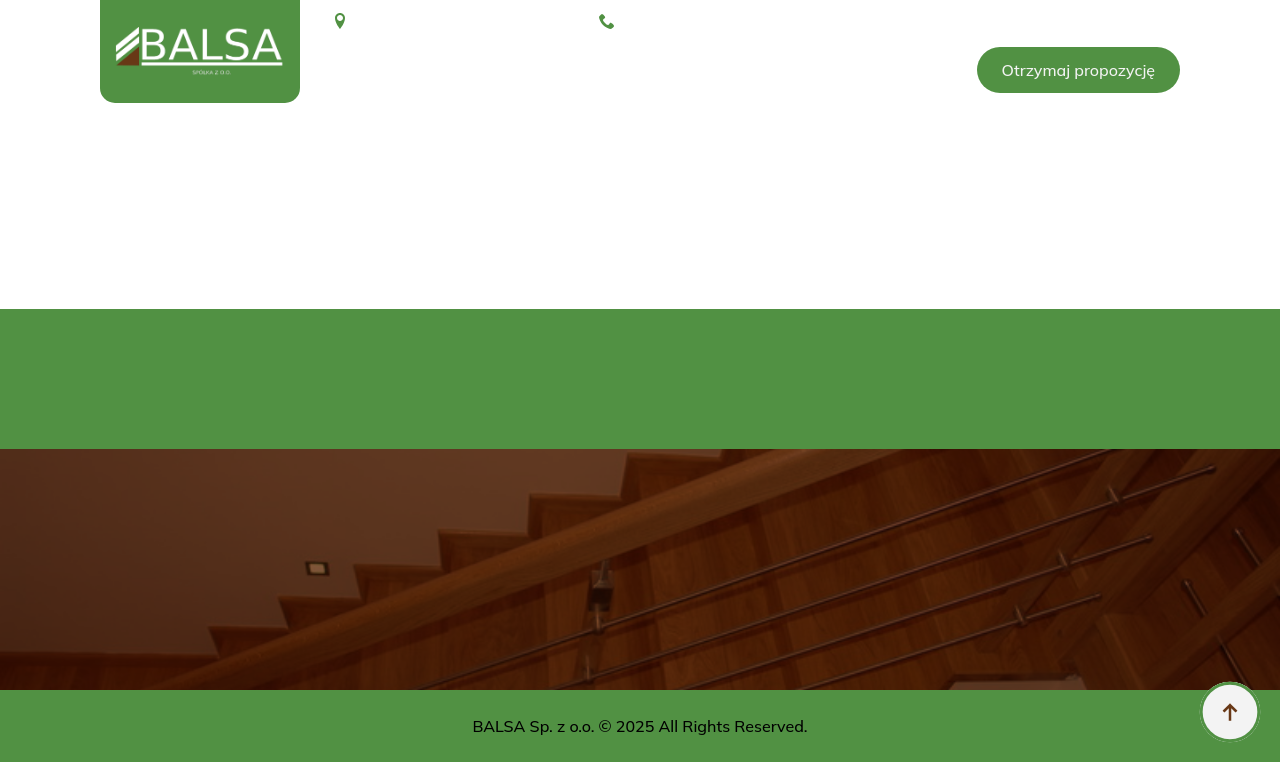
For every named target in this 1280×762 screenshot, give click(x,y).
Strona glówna (387, 70)
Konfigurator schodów (772, 70)
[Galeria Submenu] (588, 70)
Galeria (553, 70)
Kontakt (903, 70)
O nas (484, 70)
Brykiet (643, 70)
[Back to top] (1230, 712)
